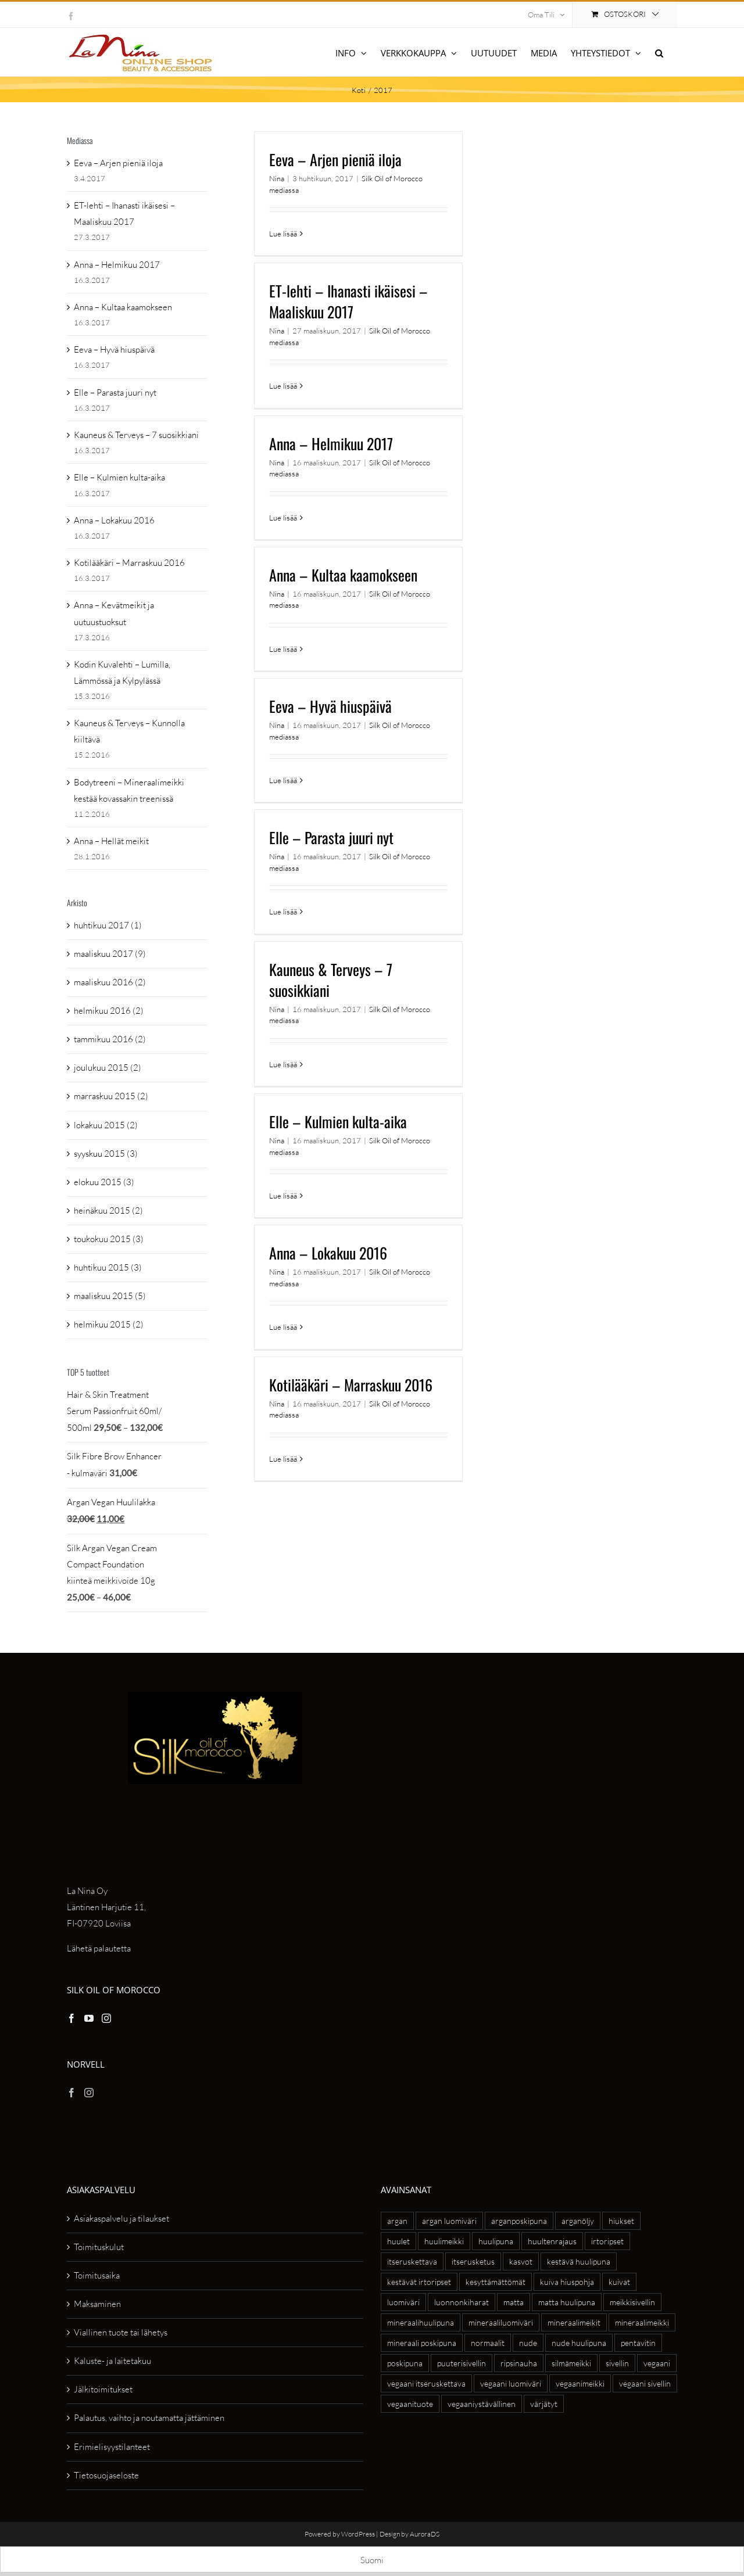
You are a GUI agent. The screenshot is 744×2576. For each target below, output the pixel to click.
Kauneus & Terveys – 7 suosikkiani (330, 980)
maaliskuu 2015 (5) (110, 1295)
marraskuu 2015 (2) (111, 1096)
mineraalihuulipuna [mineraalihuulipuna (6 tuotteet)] (420, 2322)
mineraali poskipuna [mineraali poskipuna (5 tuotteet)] (421, 2343)
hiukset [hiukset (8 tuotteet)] (621, 2221)
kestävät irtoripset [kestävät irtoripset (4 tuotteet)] (419, 2282)
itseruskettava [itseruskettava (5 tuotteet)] (412, 2261)
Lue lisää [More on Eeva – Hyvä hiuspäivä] (283, 780)
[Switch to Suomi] (372, 2560)
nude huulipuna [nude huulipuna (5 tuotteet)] (579, 2343)
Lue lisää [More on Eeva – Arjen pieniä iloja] (283, 233)
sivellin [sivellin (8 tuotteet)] (617, 2363)
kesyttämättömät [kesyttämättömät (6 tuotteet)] (495, 2282)
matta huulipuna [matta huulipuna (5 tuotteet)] (566, 2302)
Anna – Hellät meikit (111, 840)
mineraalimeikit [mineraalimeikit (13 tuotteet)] (574, 2322)
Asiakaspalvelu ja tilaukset (121, 2218)
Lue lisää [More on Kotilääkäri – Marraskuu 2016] (283, 1458)
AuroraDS (424, 2534)
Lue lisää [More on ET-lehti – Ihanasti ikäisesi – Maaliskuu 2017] (283, 385)
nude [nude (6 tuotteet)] (528, 2343)
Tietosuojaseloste (106, 2475)
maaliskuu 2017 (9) (110, 953)
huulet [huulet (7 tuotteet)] (398, 2241)
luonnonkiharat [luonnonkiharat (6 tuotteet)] (461, 2302)
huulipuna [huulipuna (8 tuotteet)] (495, 2241)
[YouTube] (89, 2018)
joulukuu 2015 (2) (107, 1067)
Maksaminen (97, 2303)
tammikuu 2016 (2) (110, 1039)
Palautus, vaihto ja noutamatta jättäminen (149, 2417)
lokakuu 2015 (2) (106, 1125)
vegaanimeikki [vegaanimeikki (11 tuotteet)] (580, 2383)
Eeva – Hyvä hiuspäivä (330, 706)
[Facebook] (71, 2018)
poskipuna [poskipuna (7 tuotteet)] (405, 2363)
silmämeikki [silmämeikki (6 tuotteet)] (571, 2363)
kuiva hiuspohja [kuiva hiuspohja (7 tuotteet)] (567, 2282)
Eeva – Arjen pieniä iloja (335, 159)
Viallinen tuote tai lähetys (120, 2332)
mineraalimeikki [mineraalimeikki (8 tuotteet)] (642, 2322)
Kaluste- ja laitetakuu (112, 2360)
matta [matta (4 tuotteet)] (513, 2302)
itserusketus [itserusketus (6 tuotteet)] (473, 2261)
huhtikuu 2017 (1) (108, 925)
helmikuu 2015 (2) (109, 1324)
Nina (276, 178)
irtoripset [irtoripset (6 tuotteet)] (607, 2241)
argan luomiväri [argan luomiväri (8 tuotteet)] (449, 2221)
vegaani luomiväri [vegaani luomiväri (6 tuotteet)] (510, 2383)
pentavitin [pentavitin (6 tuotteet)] (638, 2343)
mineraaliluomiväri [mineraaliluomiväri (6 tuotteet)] (500, 2322)
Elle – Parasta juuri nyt (331, 837)
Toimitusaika (97, 2275)
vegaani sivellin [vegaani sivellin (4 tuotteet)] (645, 2383)
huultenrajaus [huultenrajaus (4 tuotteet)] (552, 2241)
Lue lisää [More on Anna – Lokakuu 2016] (283, 1327)
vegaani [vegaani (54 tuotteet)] (656, 2363)
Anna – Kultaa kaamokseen (343, 575)
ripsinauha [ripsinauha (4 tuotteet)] (518, 2363)
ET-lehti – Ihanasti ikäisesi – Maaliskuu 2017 (348, 301)
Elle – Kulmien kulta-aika (338, 1121)
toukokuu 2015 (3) (109, 1238)
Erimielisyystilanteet (112, 2446)
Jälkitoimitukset (103, 2389)
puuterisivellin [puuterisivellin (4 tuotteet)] (461, 2363)
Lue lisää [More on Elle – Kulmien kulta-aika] (283, 1195)
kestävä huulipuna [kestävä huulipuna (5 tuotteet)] (578, 2261)
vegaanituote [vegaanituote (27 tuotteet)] (410, 2404)
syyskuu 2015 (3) (106, 1153)
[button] (659, 52)
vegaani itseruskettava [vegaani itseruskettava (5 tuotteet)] (426, 2383)
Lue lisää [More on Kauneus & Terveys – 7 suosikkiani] (283, 1064)
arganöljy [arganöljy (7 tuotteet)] (577, 2221)
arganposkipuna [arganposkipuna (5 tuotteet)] (519, 2221)
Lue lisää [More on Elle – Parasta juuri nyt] (283, 911)
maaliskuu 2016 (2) (110, 982)
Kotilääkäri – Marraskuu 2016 (350, 1384)
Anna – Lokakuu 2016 (328, 1253)
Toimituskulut (99, 2246)
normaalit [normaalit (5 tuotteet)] (488, 2343)
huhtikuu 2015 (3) (108, 1267)
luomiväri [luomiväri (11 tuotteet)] (403, 2302)
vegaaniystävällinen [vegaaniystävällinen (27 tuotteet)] (482, 2404)
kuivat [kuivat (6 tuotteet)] (619, 2282)
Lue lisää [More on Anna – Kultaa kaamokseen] (283, 649)
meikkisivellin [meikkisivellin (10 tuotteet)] (632, 2302)
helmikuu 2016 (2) (109, 1010)
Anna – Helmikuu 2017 (331, 443)
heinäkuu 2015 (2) (108, 1210)
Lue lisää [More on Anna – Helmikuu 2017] (283, 517)
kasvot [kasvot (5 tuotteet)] (520, 2261)
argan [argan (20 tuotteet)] (397, 2221)
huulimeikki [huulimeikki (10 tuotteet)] (444, 2241)
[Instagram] (106, 2018)
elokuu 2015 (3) (104, 1181)
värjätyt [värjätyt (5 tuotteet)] (543, 2404)
